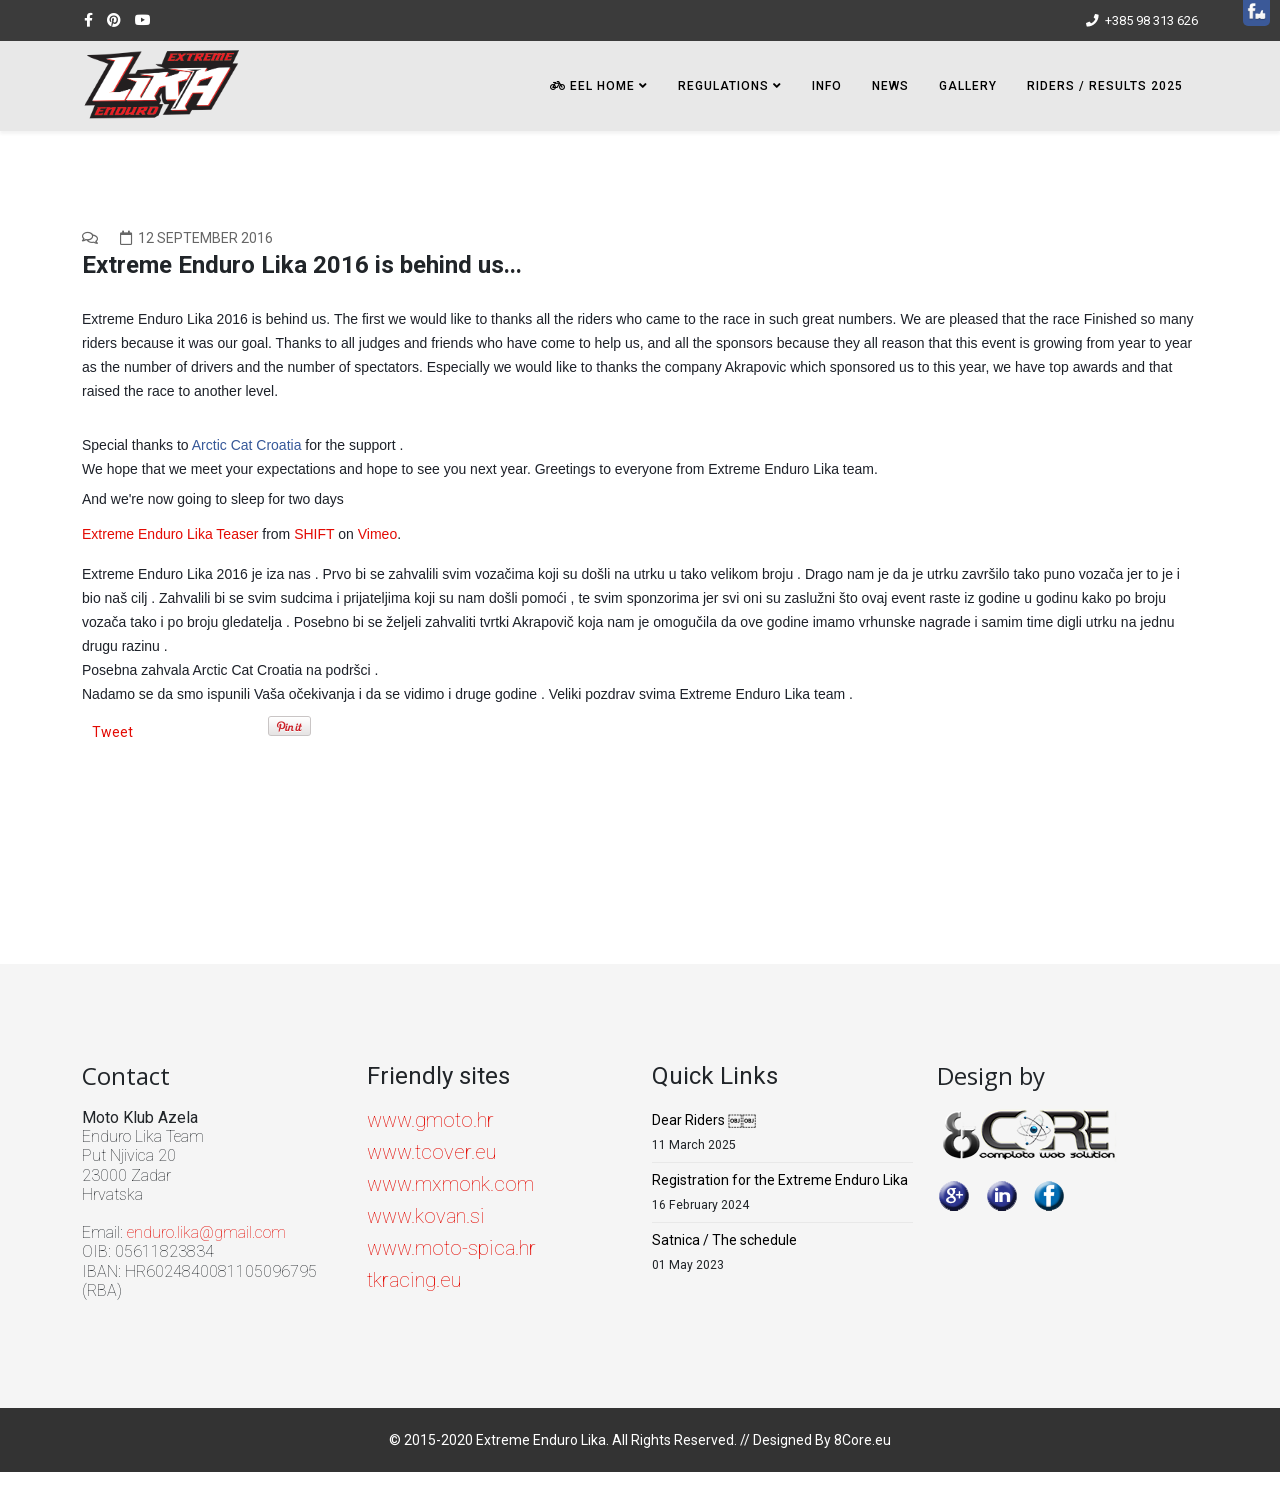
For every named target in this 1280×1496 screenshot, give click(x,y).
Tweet (112, 732)
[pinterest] (114, 20)
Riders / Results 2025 (1105, 86)
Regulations (723, 86)
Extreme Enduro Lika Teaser (170, 534)
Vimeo (377, 534)
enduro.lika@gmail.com (206, 1232)
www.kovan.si (426, 1216)
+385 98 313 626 (1151, 20)
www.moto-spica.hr (451, 1248)
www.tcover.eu (431, 1152)
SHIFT (314, 534)
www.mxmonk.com (450, 1184)
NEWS (890, 86)
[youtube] (143, 20)
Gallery (968, 86)
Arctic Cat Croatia (247, 445)
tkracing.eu (414, 1280)
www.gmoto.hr (430, 1120)
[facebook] (88, 20)
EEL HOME (592, 86)
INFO (827, 86)
